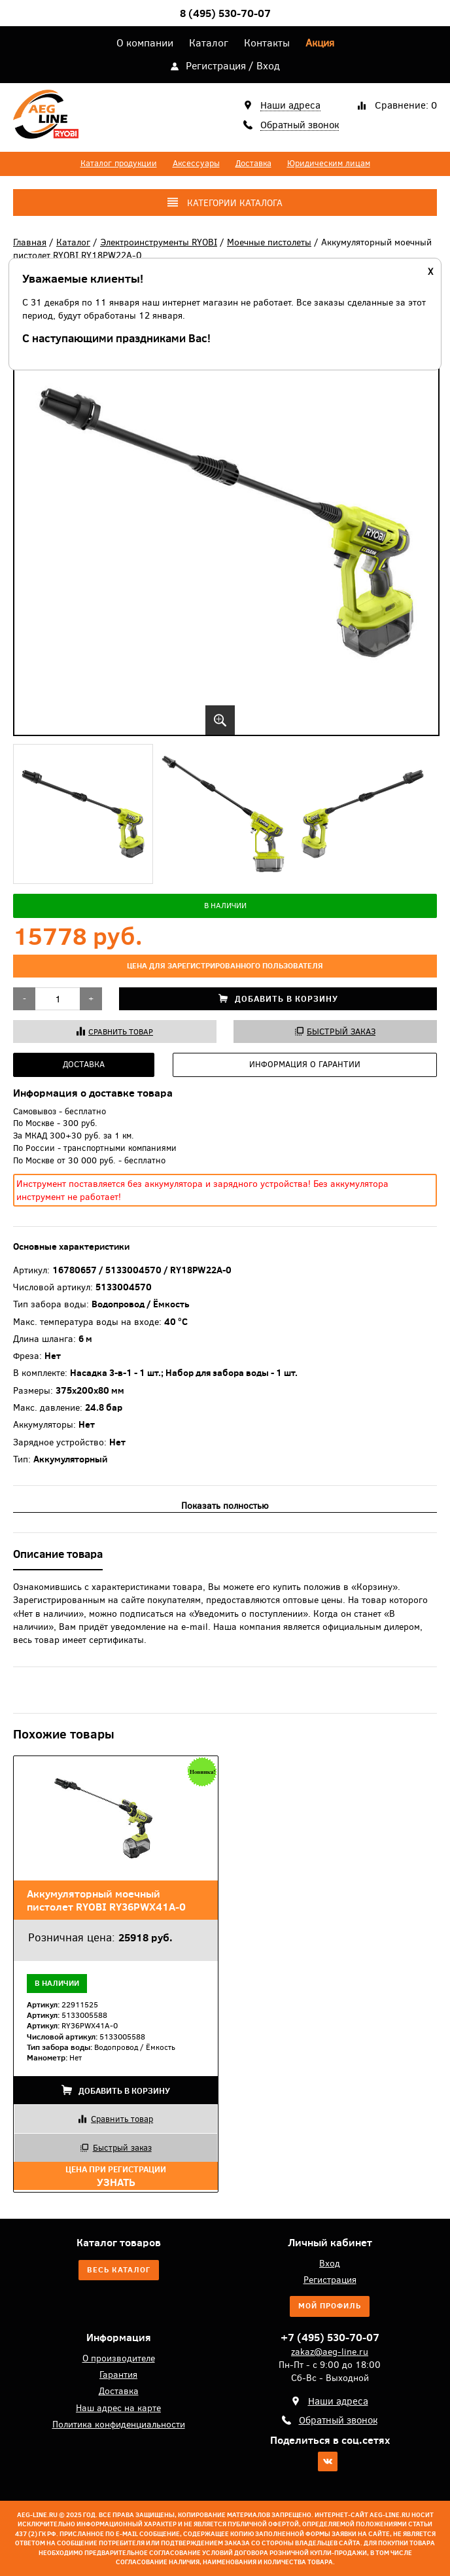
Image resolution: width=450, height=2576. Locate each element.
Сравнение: (406, 105)
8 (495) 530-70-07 (225, 13)
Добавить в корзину (278, 999)
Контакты (267, 42)
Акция (319, 42)
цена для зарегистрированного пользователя (225, 965)
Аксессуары (196, 163)
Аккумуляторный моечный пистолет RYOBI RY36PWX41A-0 (106, 1900)
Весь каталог (118, 2269)
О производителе (118, 2358)
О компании (144, 42)
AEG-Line (45, 117)
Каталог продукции (118, 163)
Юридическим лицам (328, 163)
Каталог (208, 42)
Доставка (253, 163)
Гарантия (118, 2374)
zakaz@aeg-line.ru (329, 2351)
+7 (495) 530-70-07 (330, 2337)
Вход (268, 65)
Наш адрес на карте (118, 2408)
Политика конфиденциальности (118, 2424)
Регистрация (216, 65)
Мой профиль (329, 2305)
